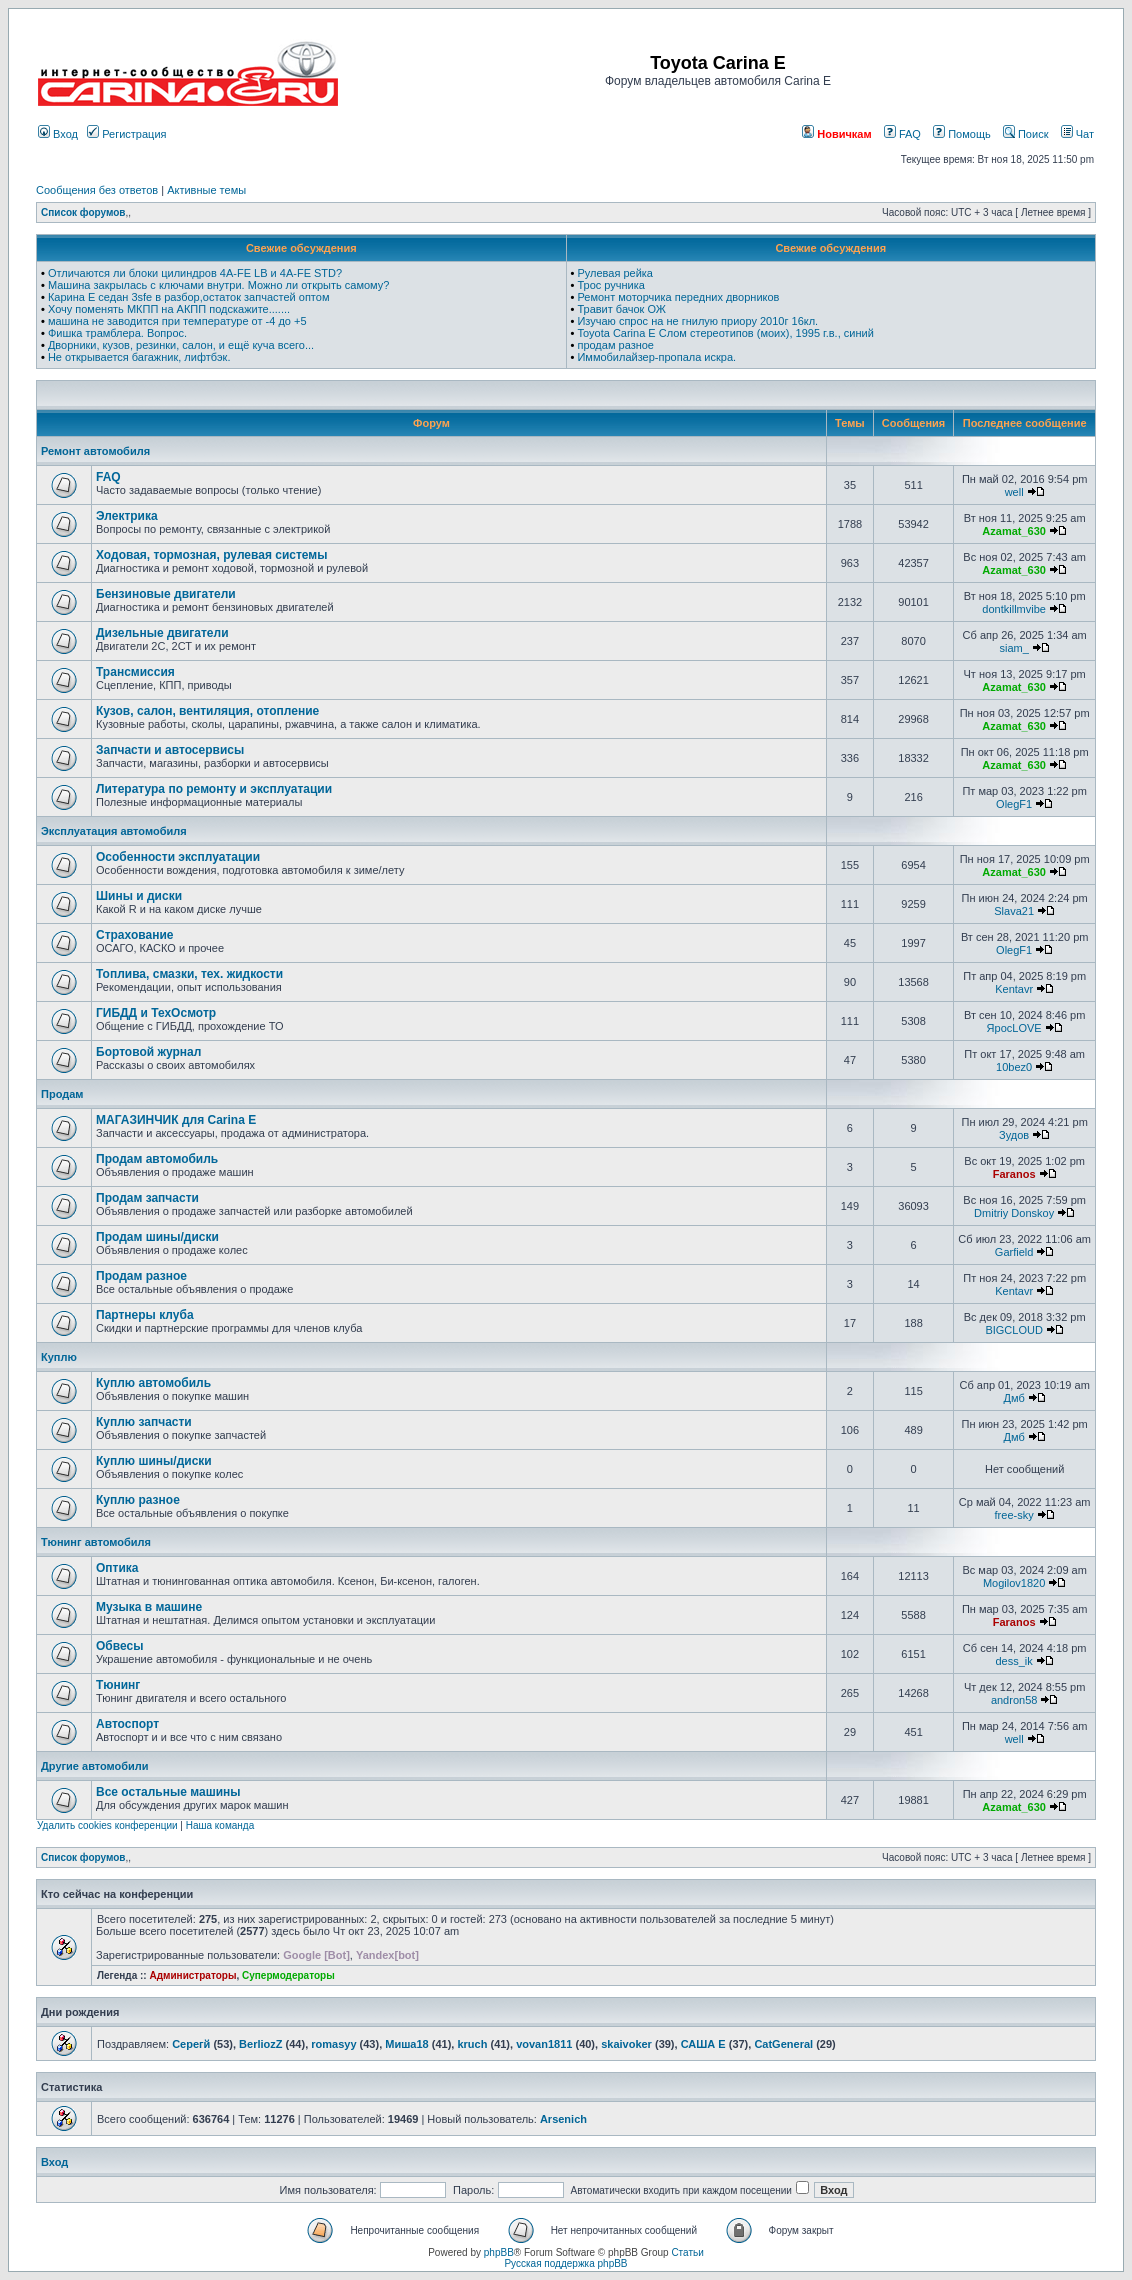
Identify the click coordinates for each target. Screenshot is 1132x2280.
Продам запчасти (147, 1198)
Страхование (134, 935)
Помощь (962, 134)
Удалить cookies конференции (107, 1825)
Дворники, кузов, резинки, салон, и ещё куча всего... (181, 345)
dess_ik (1013, 1661)
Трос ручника (611, 285)
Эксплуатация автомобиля (114, 831)
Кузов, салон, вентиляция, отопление (207, 711)
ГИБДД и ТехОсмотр (156, 1013)
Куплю (59, 1357)
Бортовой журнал (148, 1052)
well (1014, 492)
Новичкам (836, 134)
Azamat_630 (1014, 531)
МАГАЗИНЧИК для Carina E (176, 1120)
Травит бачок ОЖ (621, 309)
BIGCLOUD (1013, 1330)
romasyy (333, 2044)
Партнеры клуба (145, 1315)
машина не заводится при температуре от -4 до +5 (177, 321)
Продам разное (141, 1276)
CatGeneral (783, 2044)
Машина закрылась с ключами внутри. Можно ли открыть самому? (219, 285)
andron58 (1014, 1700)
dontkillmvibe (1014, 609)
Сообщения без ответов (97, 190)
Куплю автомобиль (153, 1383)
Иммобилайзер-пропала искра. (656, 357)
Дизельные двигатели (162, 633)
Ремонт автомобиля (95, 451)
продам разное (615, 345)
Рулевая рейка (615, 273)
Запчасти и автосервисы (170, 750)
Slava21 (1014, 911)
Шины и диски (139, 896)
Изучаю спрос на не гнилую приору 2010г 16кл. (697, 321)
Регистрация (126, 134)
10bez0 (1014, 1067)
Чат (1077, 134)
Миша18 (406, 2044)
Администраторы (192, 1975)
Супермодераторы (288, 1975)
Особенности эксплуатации (178, 857)
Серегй (191, 2044)
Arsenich (563, 2119)
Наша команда (220, 1825)
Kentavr (1014, 989)
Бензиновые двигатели (166, 594)
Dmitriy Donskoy (1014, 1213)
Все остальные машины (168, 1792)
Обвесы (119, 1646)
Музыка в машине (149, 1607)
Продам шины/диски (157, 1237)
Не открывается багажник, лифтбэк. (139, 357)
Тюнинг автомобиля (96, 1542)
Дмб (1014, 1398)
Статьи (687, 2252)
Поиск (1026, 134)
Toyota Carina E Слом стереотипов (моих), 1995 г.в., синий (725, 333)
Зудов (1014, 1135)
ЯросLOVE (1014, 1028)
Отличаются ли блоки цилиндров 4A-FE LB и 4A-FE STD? (195, 273)
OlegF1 (1014, 804)
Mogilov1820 (1014, 1583)
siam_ (1013, 648)
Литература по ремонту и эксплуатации (214, 789)
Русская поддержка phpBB (565, 2263)
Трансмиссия (135, 672)
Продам (62, 1094)
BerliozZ (260, 2044)
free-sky (1014, 1515)
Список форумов (83, 212)
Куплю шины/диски (154, 1461)
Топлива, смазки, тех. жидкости (189, 974)
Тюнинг (118, 1685)
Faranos (1014, 1174)
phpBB (499, 2252)
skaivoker (626, 2044)
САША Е (703, 2044)
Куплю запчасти (144, 1422)
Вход (58, 134)
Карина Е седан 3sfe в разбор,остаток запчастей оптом (189, 297)
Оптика (117, 1568)
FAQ (902, 134)
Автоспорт (127, 1724)
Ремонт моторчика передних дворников (678, 297)
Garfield (1014, 1252)
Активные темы (206, 190)
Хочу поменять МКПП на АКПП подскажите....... (169, 309)
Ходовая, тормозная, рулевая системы (212, 555)
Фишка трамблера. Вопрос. (117, 333)
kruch (472, 2044)
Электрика (127, 516)
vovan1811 (544, 2044)
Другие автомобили (95, 1766)
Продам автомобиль (157, 1159)
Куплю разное (138, 1500)
